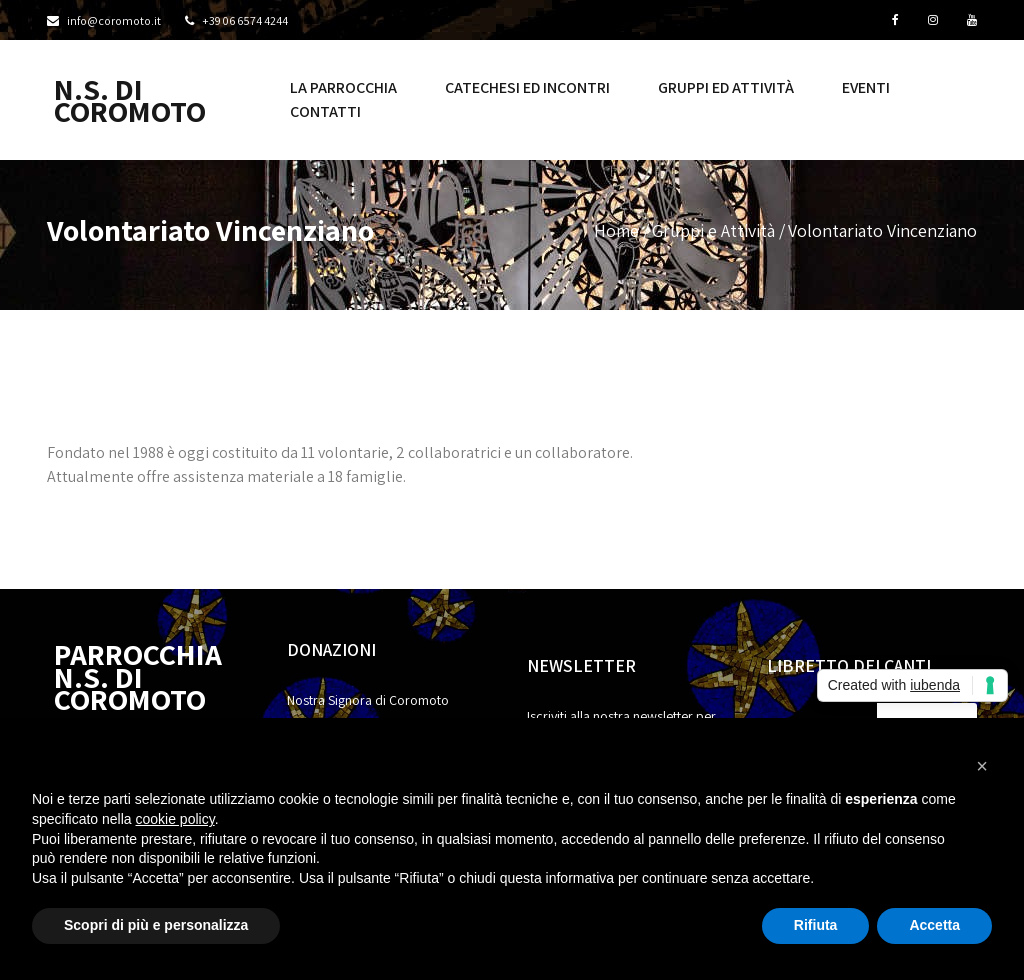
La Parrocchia (343, 87)
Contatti (325, 111)
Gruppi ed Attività (726, 87)
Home (616, 230)
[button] (982, 766)
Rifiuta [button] (816, 925)
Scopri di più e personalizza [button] (156, 925)
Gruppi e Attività (713, 230)
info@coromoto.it (114, 20)
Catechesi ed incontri (527, 87)
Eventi (866, 87)
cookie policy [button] (175, 819)
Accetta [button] (934, 925)
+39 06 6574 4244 (245, 20)
